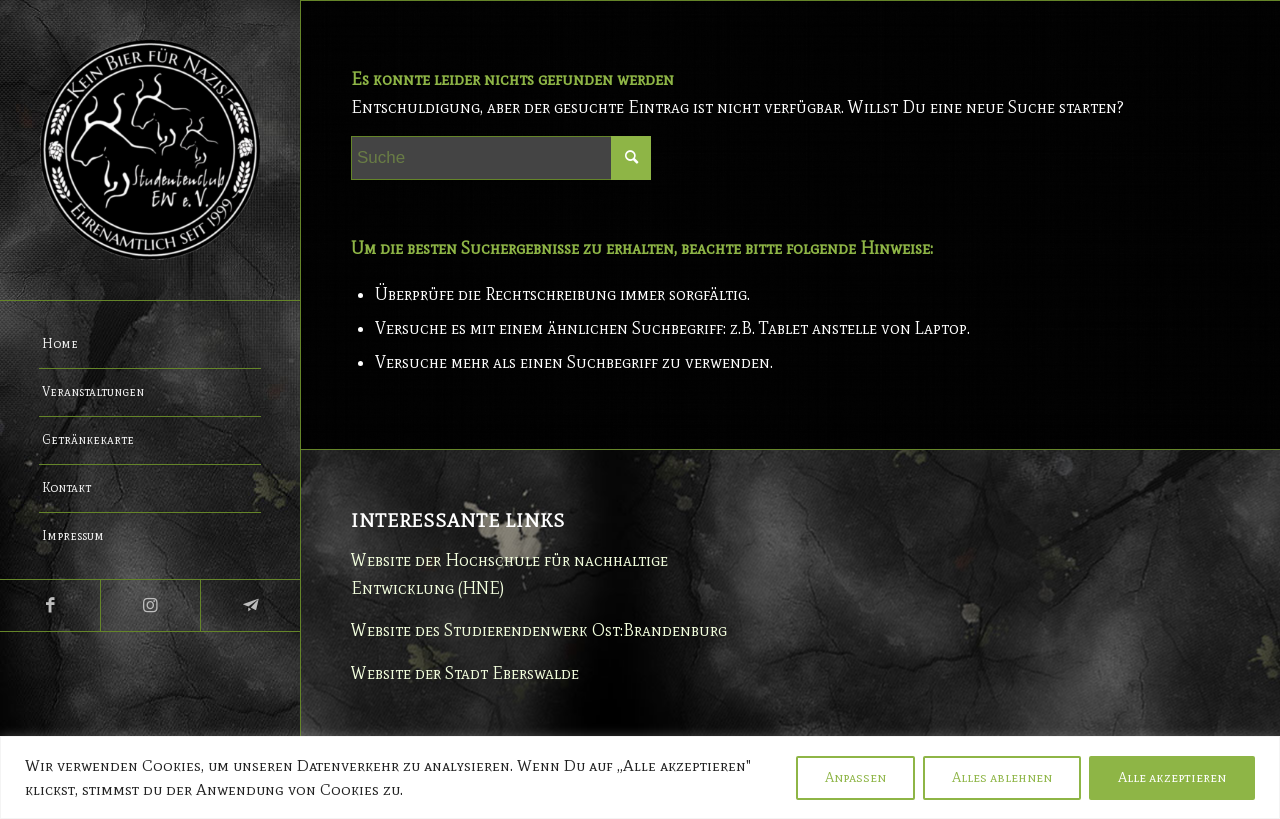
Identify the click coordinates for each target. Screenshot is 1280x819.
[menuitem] (150, 345)
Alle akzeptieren (1172, 777)
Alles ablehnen (1002, 777)
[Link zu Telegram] (250, 605)
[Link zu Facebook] (50, 605)
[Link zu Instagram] (150, 605)
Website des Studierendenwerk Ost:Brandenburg (539, 630)
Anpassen (855, 777)
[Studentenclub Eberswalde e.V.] (150, 150)
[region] (640, 777)
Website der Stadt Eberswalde (465, 673)
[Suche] (501, 158)
